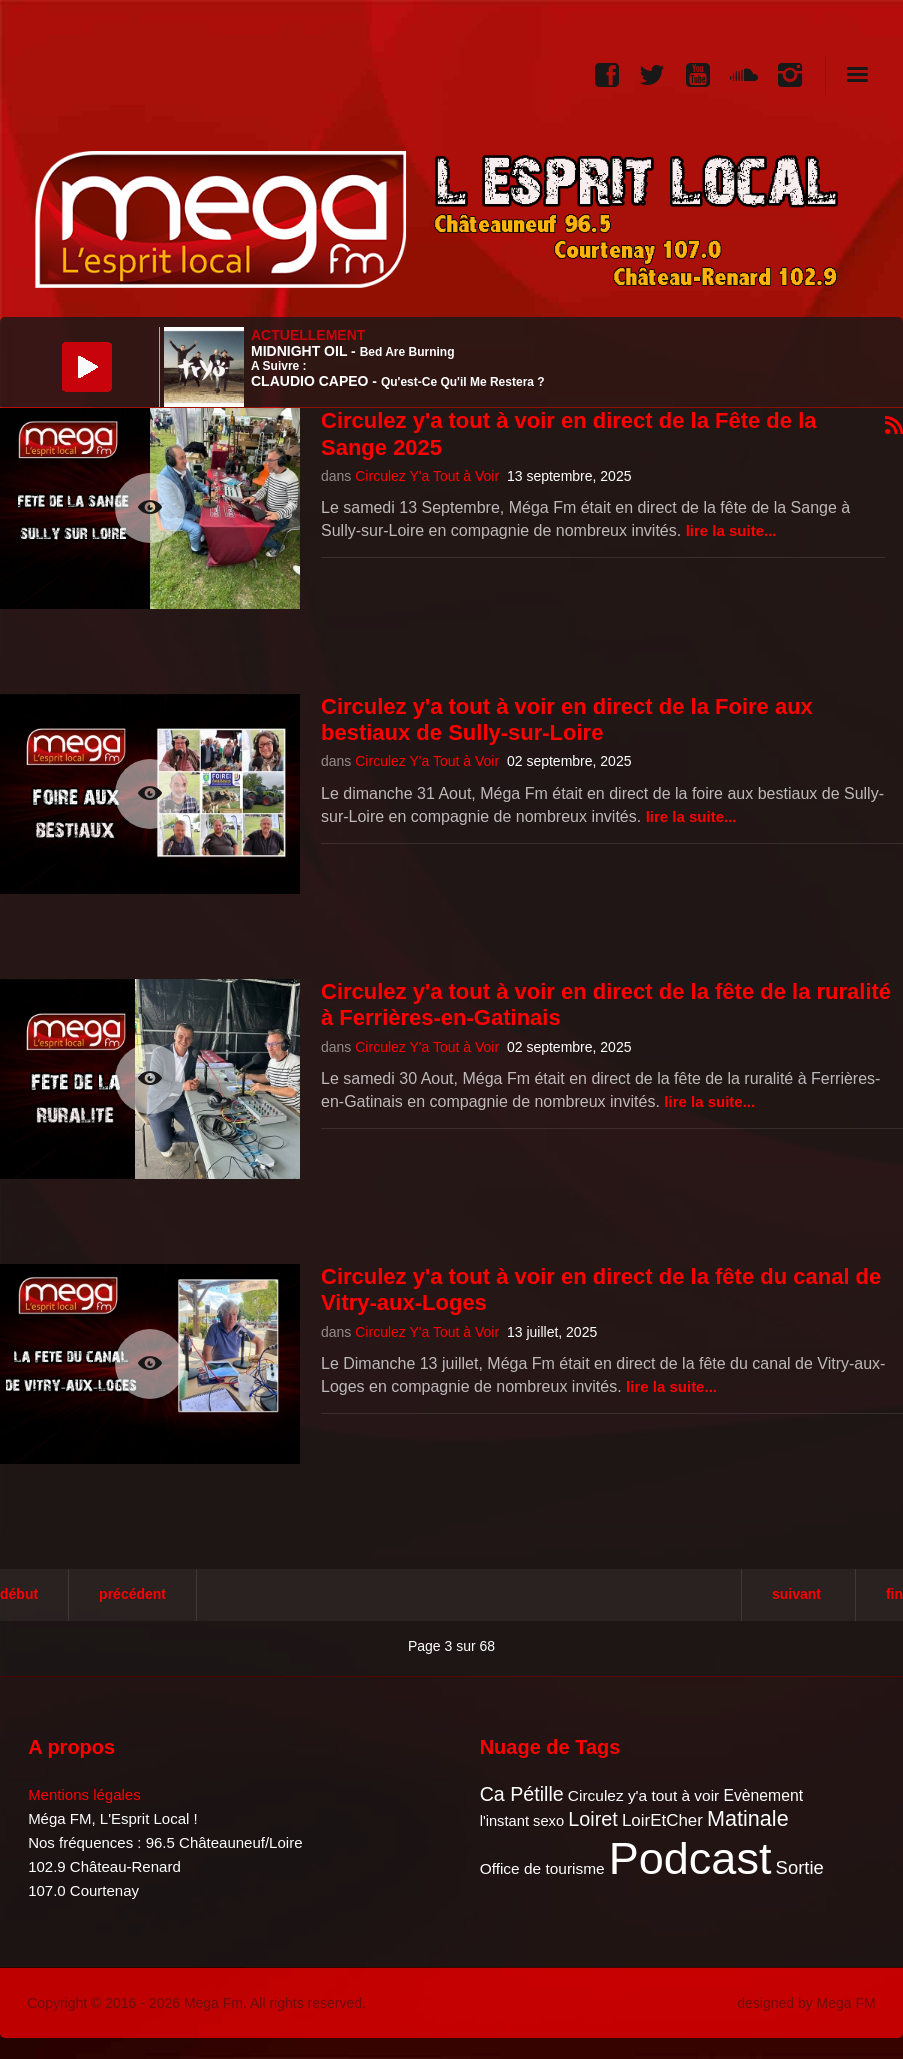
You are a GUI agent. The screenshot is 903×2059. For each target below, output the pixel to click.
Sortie (800, 1867)
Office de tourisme (542, 1868)
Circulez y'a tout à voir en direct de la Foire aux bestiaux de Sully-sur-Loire (567, 719)
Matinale (748, 1818)
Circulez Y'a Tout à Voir (427, 476)
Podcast (690, 1858)
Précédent (132, 1594)
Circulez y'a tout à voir (643, 1795)
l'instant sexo (522, 1821)
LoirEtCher (662, 1820)
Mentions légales (84, 1794)
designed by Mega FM (806, 2003)
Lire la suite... (731, 530)
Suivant (796, 1594)
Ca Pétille (522, 1794)
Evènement (763, 1795)
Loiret (592, 1819)
